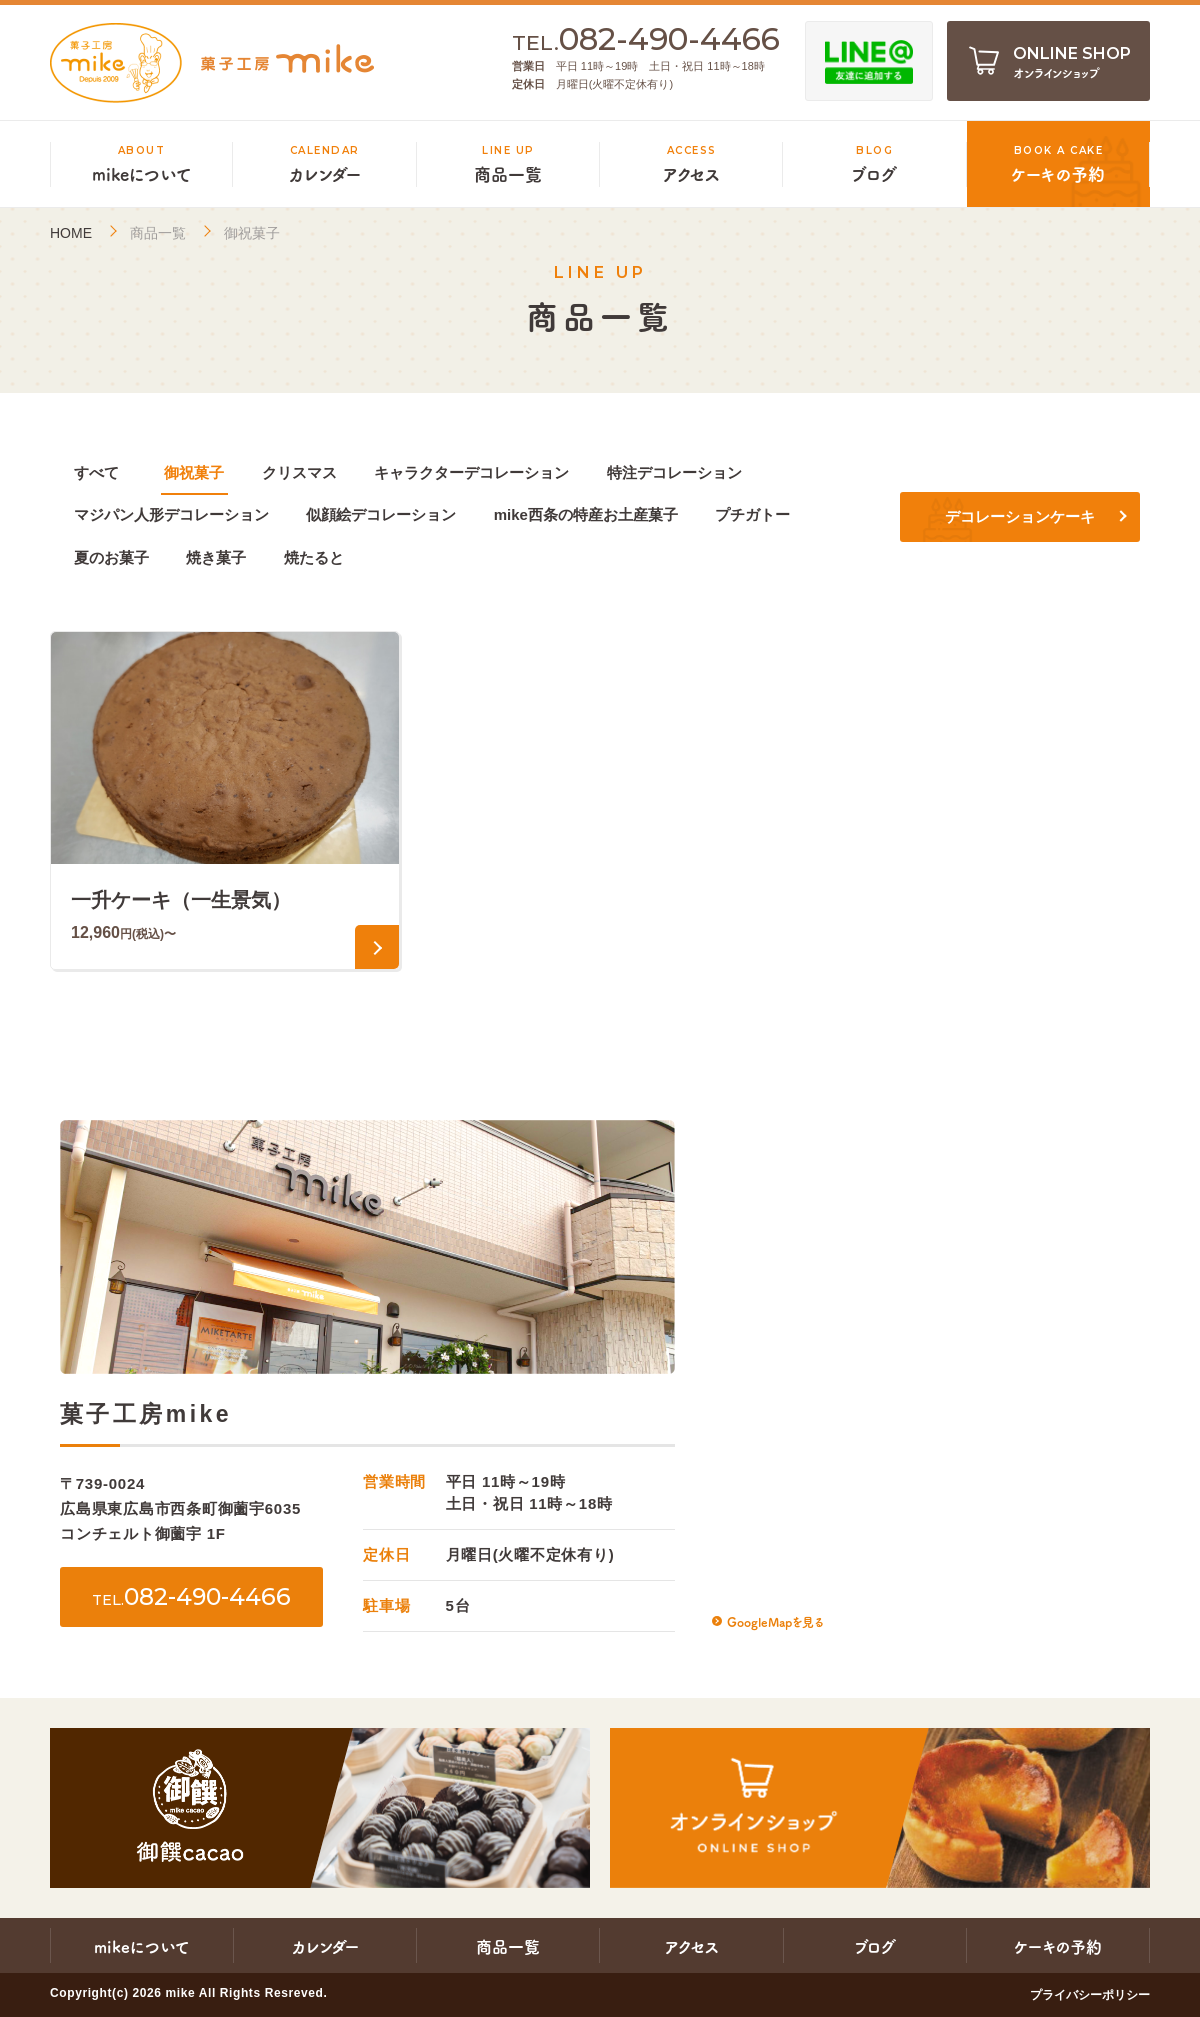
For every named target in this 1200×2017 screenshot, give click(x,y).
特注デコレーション (674, 472)
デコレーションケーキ (1020, 516)
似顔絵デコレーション (381, 514)
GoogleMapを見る (775, 1621)
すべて (96, 472)
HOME (71, 233)
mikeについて (142, 1946)
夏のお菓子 (111, 557)
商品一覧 (158, 233)
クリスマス (299, 472)
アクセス (692, 1946)
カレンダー (325, 1946)
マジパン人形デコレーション (171, 514)
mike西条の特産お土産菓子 (586, 514)
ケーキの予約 (1058, 1946)
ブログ (875, 1946)
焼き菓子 (216, 557)
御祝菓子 (194, 472)
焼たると (314, 557)
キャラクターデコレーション (471, 472)
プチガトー (752, 514)
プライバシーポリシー (1090, 1995)
